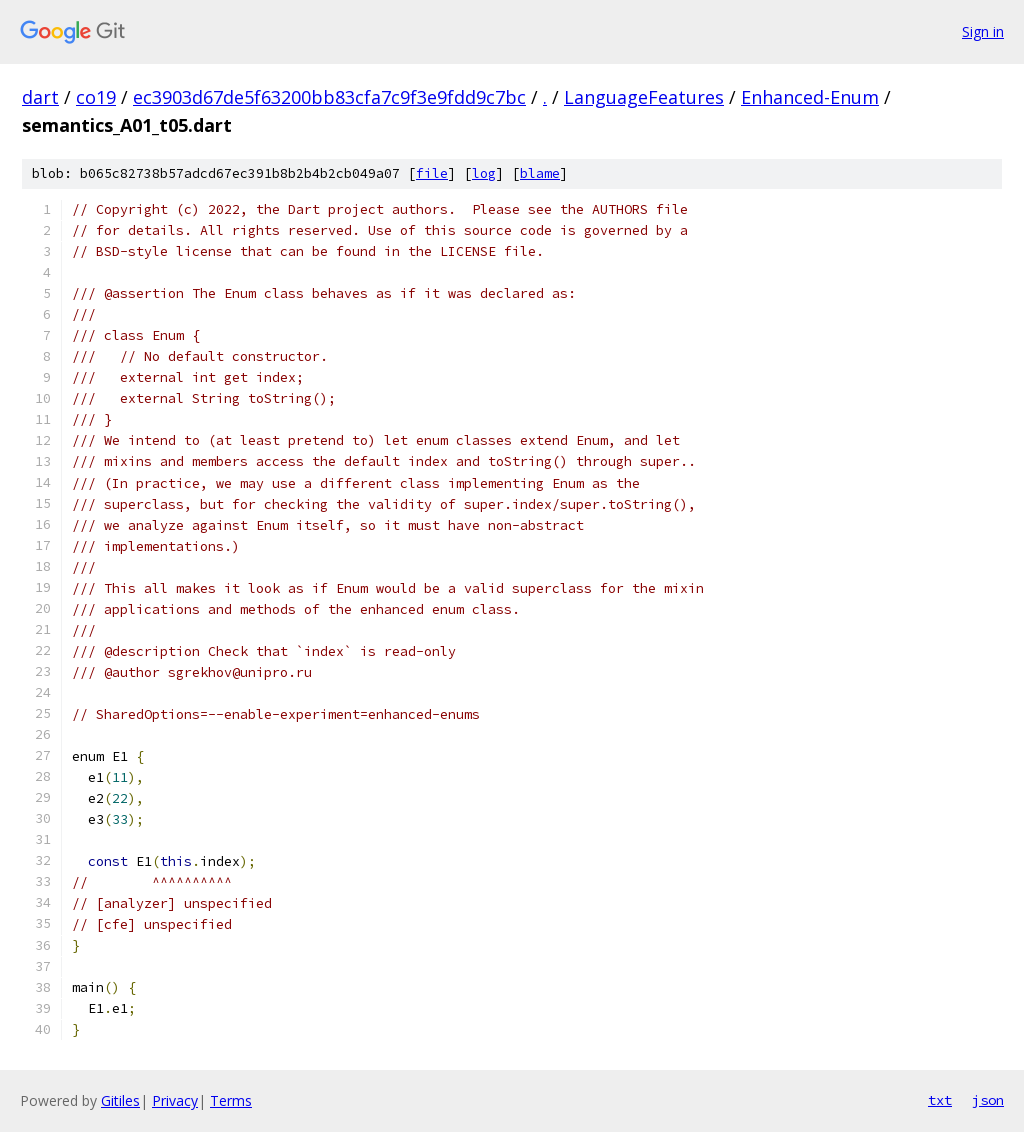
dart (40, 97)
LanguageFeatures (644, 97)
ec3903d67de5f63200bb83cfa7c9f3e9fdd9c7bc (329, 97)
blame (540, 173)
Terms (231, 1100)
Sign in (983, 31)
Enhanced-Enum (810, 97)
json (988, 1100)
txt (940, 1100)
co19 (96, 97)
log (484, 173)
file (432, 173)
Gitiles (120, 1100)
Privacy (175, 1100)
